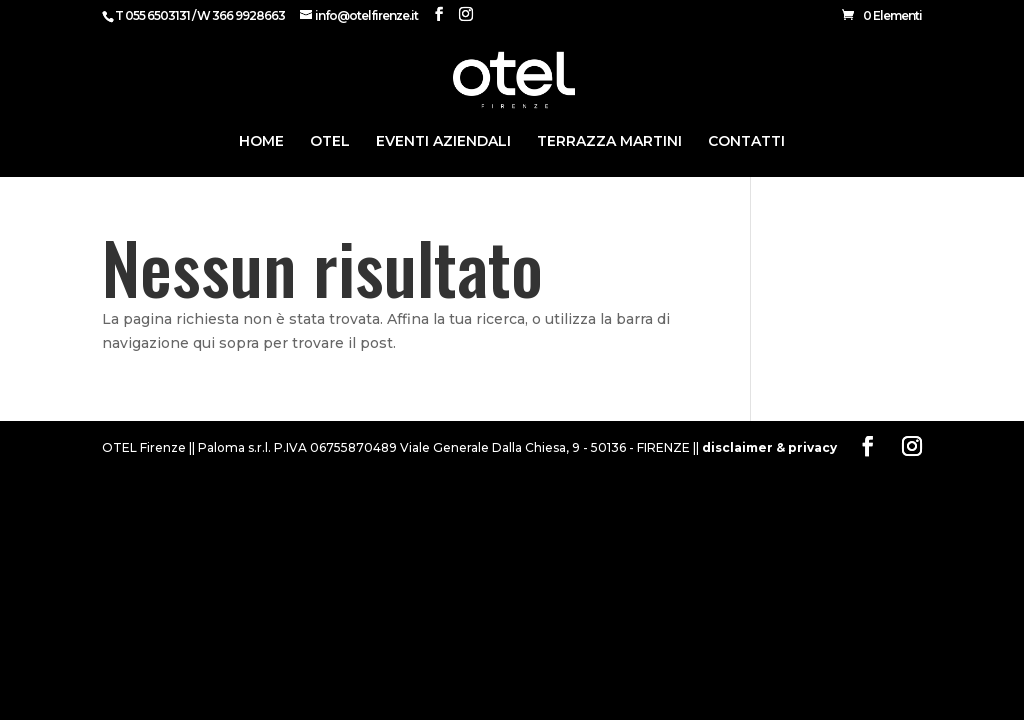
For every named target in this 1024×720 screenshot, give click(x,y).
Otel (330, 142)
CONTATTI (746, 142)
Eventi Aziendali (443, 142)
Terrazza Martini (609, 142)
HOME (261, 142)
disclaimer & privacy (769, 447)
